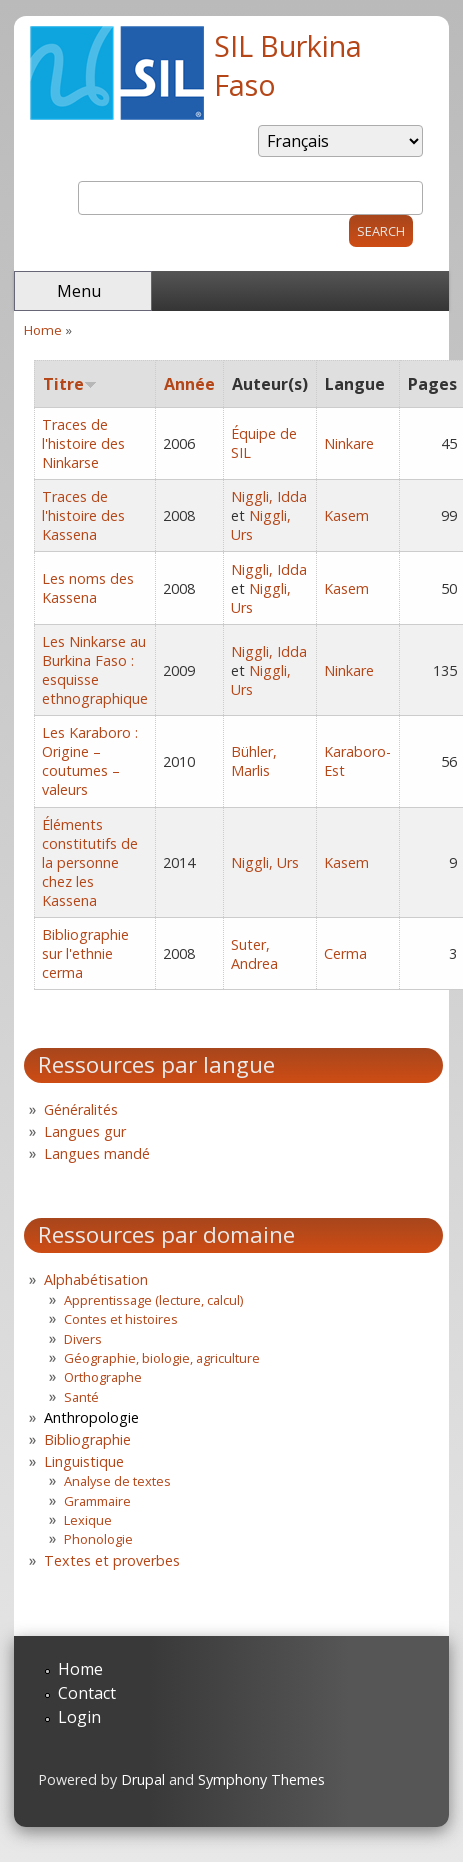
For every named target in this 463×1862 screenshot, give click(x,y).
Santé (81, 1397)
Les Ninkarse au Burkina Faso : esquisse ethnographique (95, 670)
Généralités (81, 1109)
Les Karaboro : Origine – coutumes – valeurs (90, 761)
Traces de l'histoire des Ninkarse (83, 443)
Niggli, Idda (269, 496)
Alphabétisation (96, 1279)
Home (43, 330)
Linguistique (84, 1461)
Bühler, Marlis (254, 761)
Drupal (143, 1779)
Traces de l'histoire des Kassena (83, 515)
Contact (87, 1693)
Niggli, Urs (265, 862)
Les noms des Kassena (88, 588)
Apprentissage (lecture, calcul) (153, 1300)
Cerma (345, 953)
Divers (83, 1339)
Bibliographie (87, 1439)
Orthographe (103, 1377)
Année (189, 384)
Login (79, 1717)
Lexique (88, 1520)
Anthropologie (91, 1417)
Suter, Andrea (254, 954)
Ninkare (349, 443)
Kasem (346, 515)
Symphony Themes (261, 1779)
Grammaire (97, 1501)
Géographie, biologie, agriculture (162, 1358)
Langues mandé (97, 1153)
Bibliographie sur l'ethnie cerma (85, 953)
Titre (70, 384)
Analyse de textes (117, 1481)
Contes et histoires (121, 1319)
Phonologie (98, 1539)
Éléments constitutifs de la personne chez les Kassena (90, 862)
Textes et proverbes (112, 1560)
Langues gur (85, 1131)
